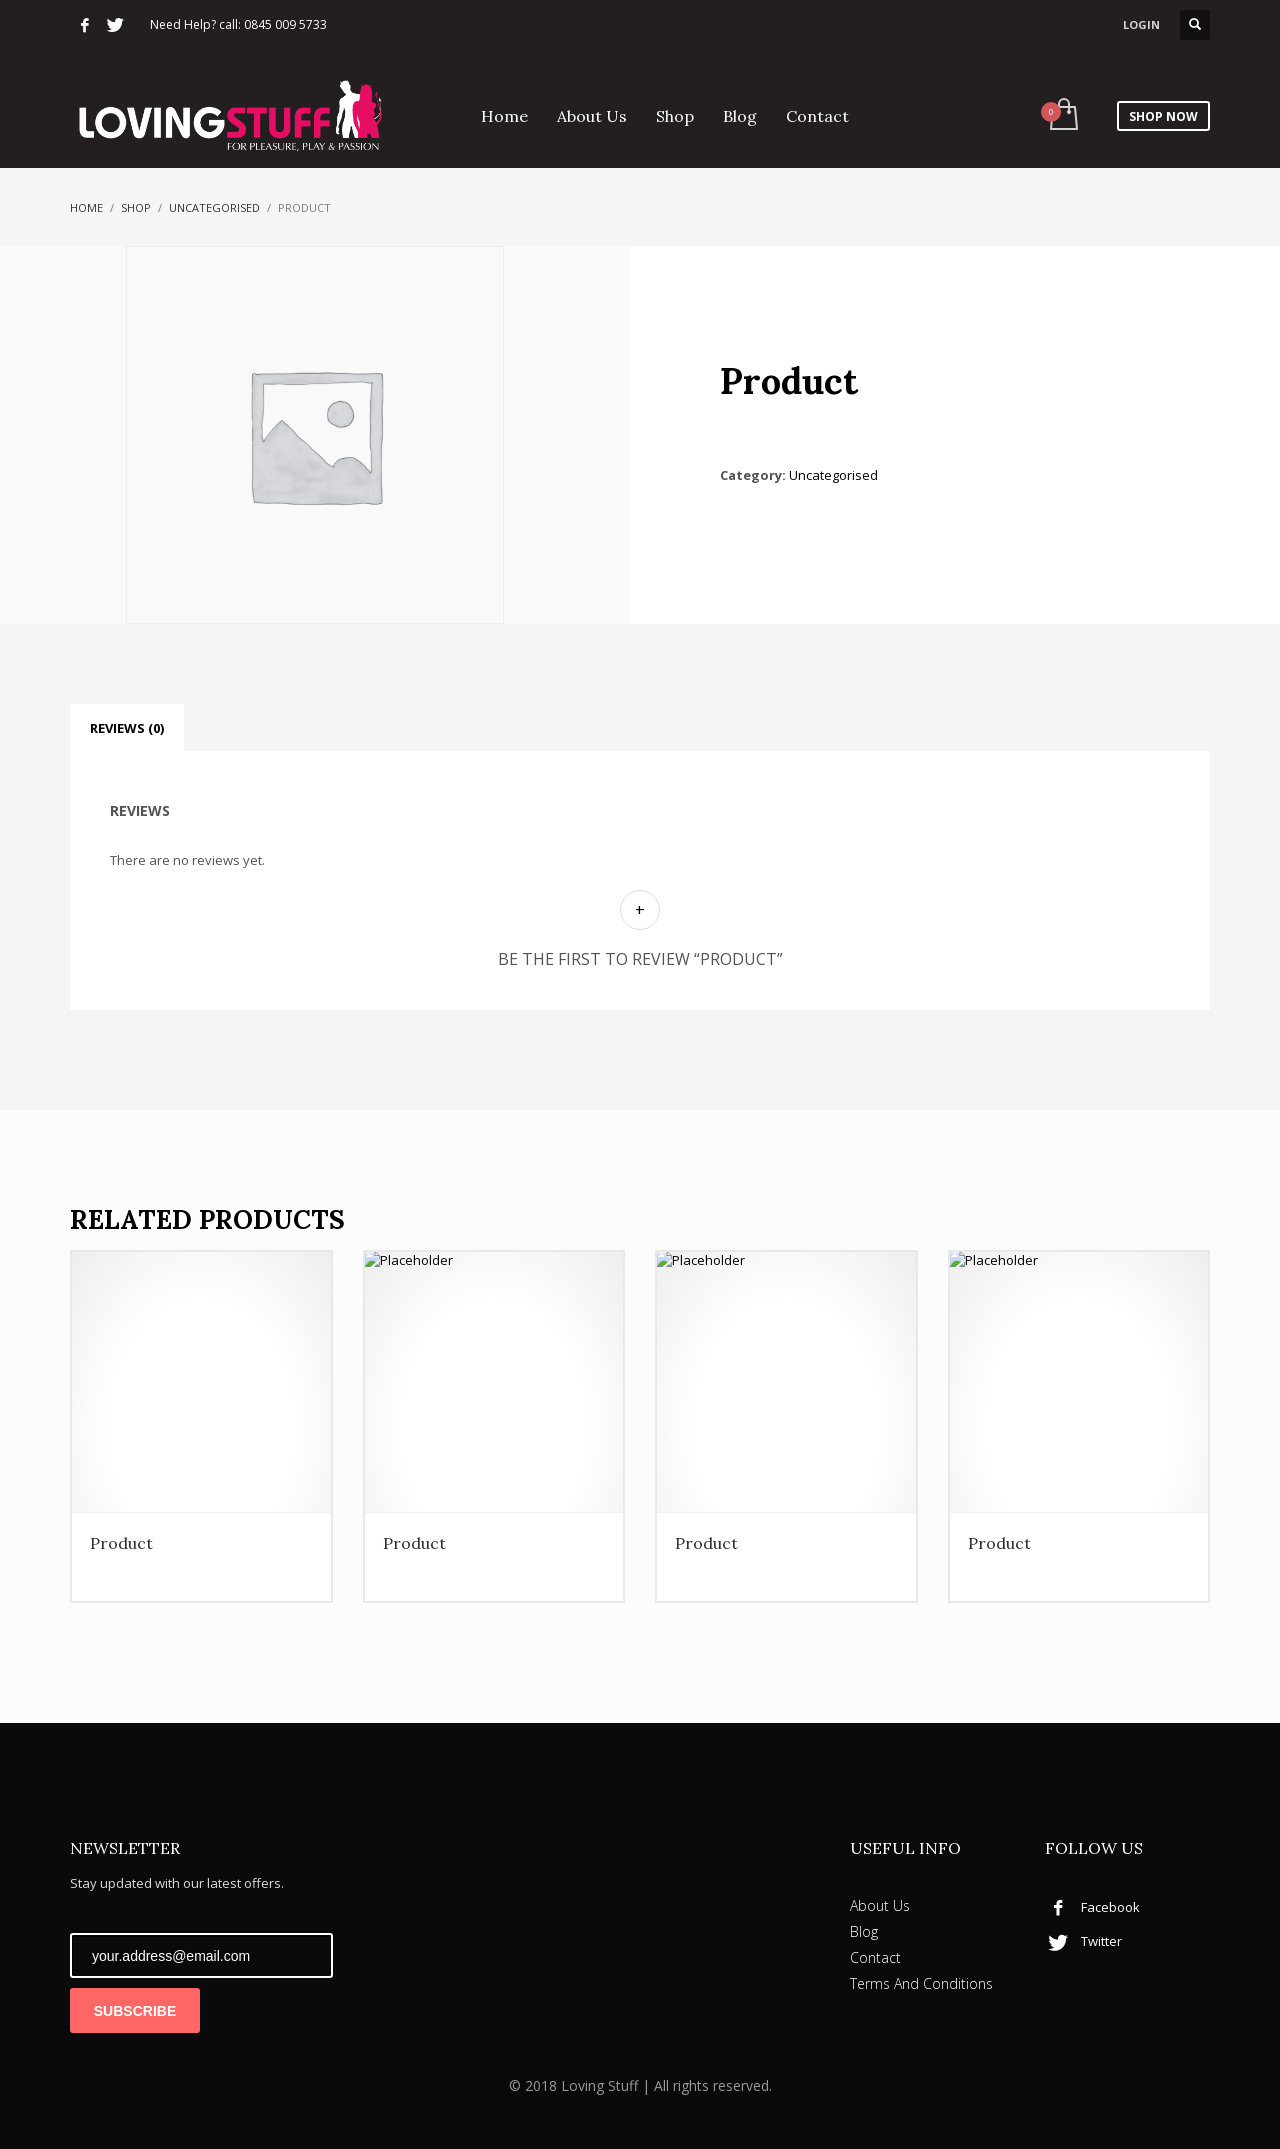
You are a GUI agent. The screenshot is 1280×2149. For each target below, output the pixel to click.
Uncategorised (214, 207)
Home (86, 207)
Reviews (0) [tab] (127, 728)
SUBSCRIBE (135, 2011)
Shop (136, 207)
